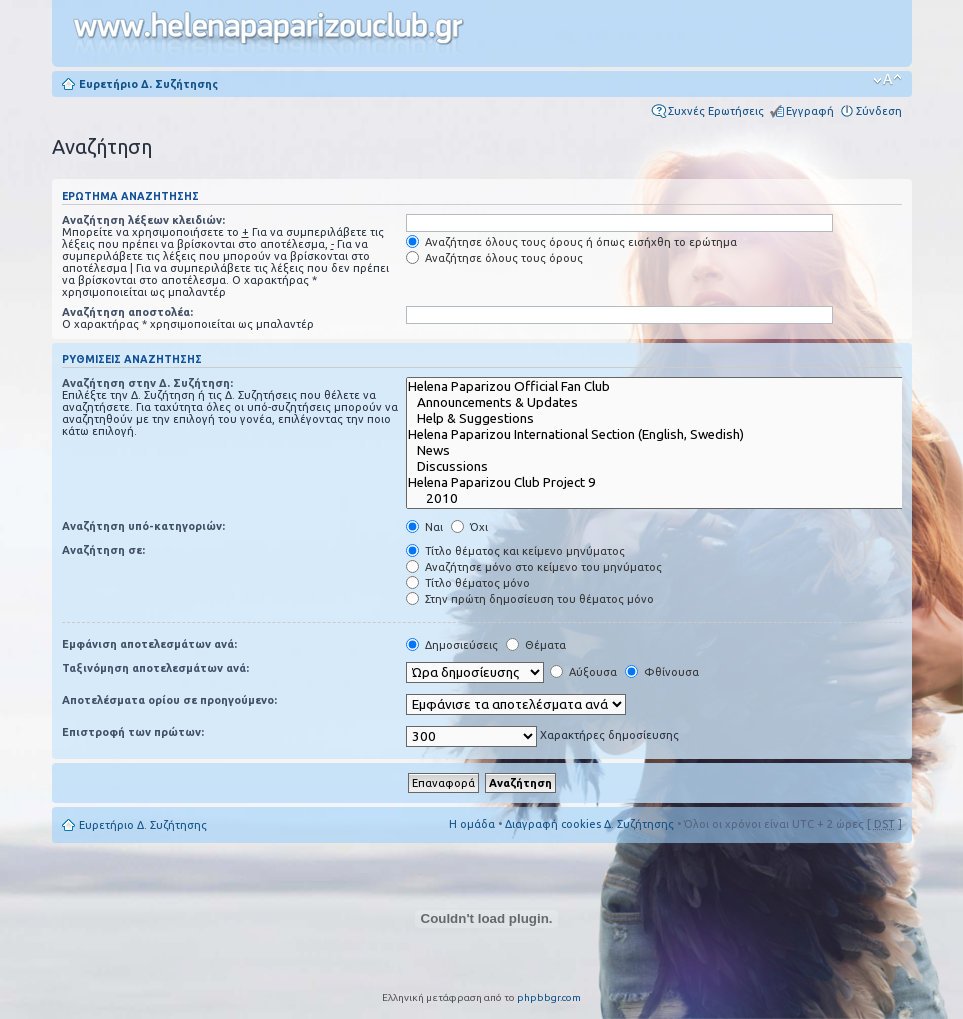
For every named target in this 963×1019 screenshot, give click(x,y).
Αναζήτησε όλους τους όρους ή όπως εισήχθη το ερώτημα (571, 242)
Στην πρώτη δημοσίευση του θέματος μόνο (530, 599)
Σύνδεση (879, 111)
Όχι (469, 527)
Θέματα (536, 645)
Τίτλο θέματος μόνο (468, 583)
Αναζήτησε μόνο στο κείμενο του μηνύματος (534, 567)
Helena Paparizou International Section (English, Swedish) (669, 435)
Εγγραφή (810, 111)
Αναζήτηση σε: (103, 550)
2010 (669, 499)
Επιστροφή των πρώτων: (133, 732)
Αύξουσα (583, 672)
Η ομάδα (472, 824)
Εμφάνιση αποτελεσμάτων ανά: (149, 644)
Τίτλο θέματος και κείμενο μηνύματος (515, 551)
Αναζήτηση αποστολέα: (127, 312)
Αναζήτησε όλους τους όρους (494, 258)
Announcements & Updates (669, 403)
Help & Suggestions (669, 419)
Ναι (424, 527)
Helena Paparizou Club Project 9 (669, 483)
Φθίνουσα (662, 672)
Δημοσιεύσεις (452, 645)
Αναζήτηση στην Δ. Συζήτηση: (147, 383)
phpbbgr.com (549, 997)
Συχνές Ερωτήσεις (716, 111)
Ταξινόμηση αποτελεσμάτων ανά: (155, 668)
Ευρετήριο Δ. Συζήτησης (148, 84)
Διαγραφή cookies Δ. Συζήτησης (589, 824)
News (669, 451)
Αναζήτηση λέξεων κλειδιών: (143, 220)
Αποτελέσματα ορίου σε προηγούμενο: (169, 700)
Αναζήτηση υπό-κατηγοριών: (143, 526)
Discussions (669, 467)
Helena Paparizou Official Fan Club (669, 387)
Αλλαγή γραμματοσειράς (887, 80)
